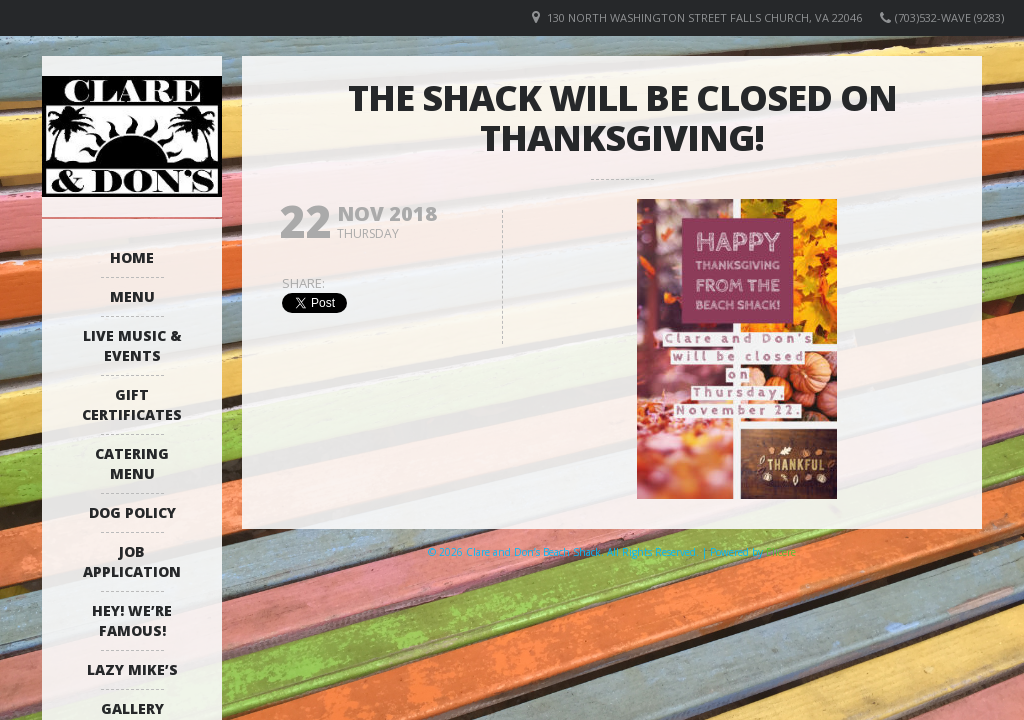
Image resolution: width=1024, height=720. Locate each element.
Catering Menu (132, 463)
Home (132, 257)
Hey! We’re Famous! (132, 620)
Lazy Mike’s (132, 669)
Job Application (132, 561)
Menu (132, 296)
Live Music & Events (132, 345)
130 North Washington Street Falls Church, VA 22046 (704, 17)
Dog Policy (132, 512)
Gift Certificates (132, 404)
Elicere (781, 552)
